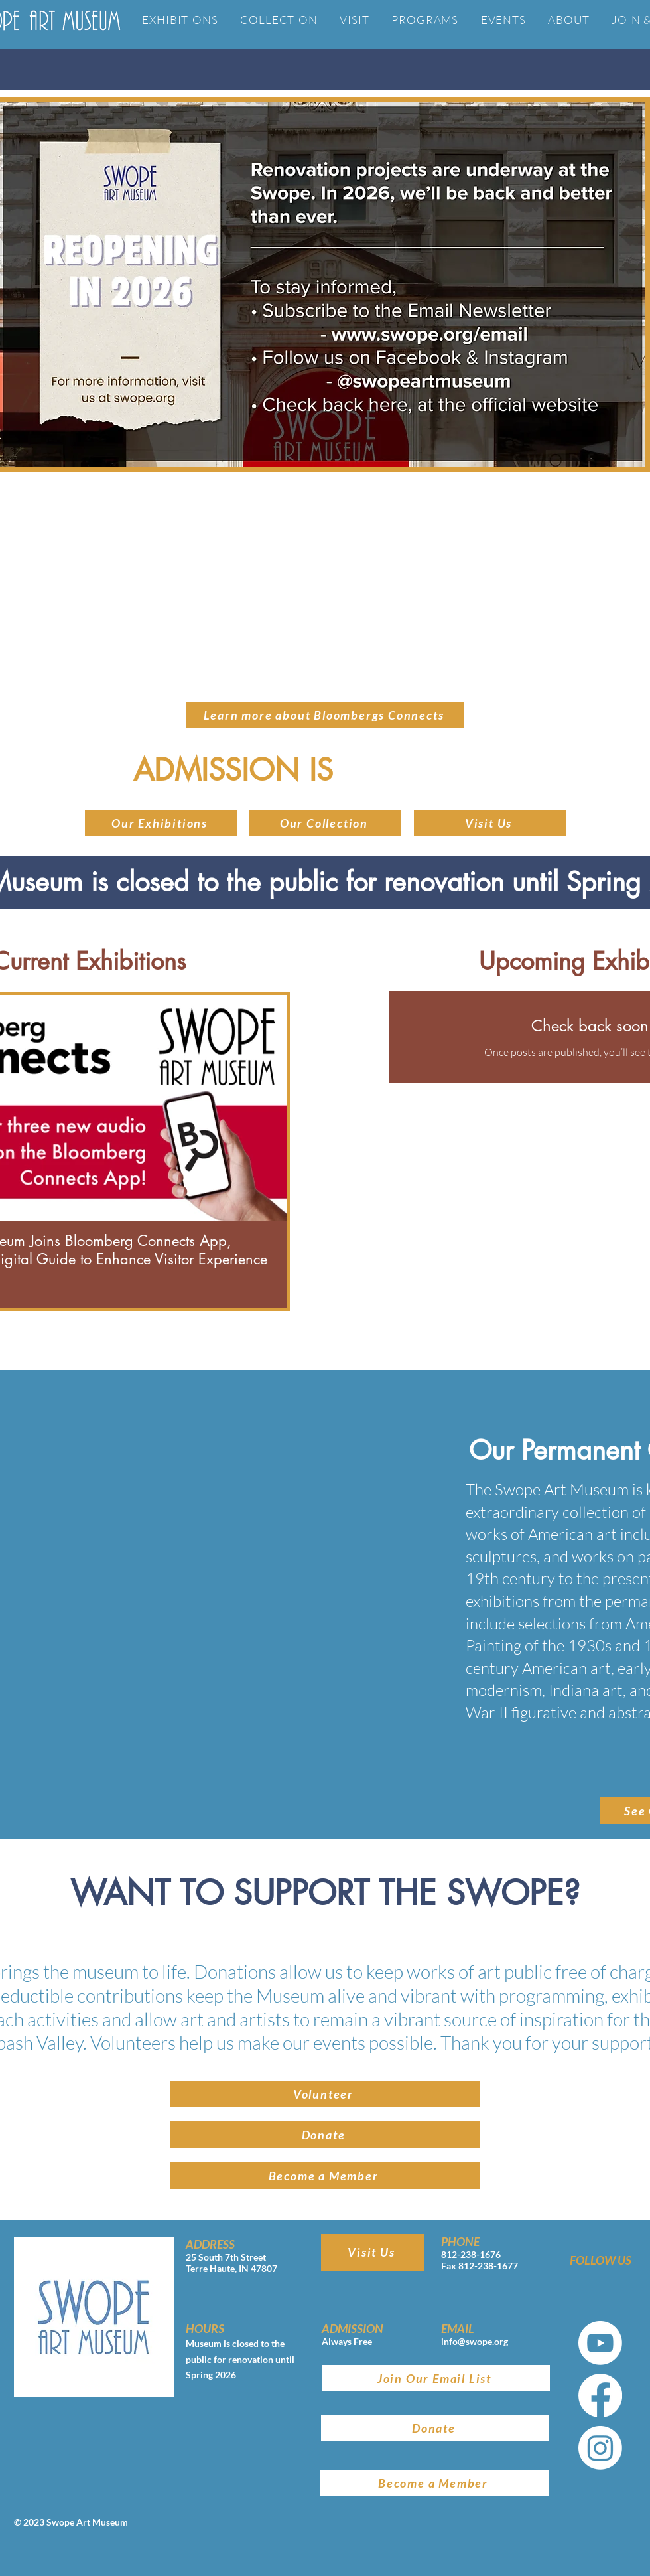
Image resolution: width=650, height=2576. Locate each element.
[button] (325, 823)
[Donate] (325, 2134)
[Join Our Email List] (436, 2378)
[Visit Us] (490, 823)
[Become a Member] (325, 2175)
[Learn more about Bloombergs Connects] (325, 715)
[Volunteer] (325, 2094)
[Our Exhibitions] (161, 823)
